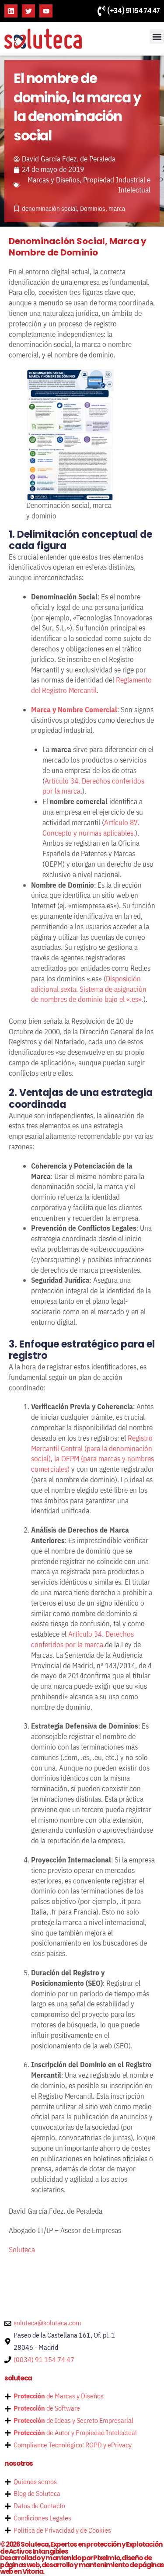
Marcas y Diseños (54, 180)
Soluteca (22, 2249)
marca (116, 208)
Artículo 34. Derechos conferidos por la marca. (82, 1639)
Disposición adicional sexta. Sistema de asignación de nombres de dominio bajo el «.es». (89, 989)
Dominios (92, 208)
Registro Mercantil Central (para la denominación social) (92, 1448)
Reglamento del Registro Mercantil (91, 685)
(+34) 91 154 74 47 (133, 10)
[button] (157, 36)
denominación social (49, 208)
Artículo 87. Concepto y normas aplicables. (91, 828)
